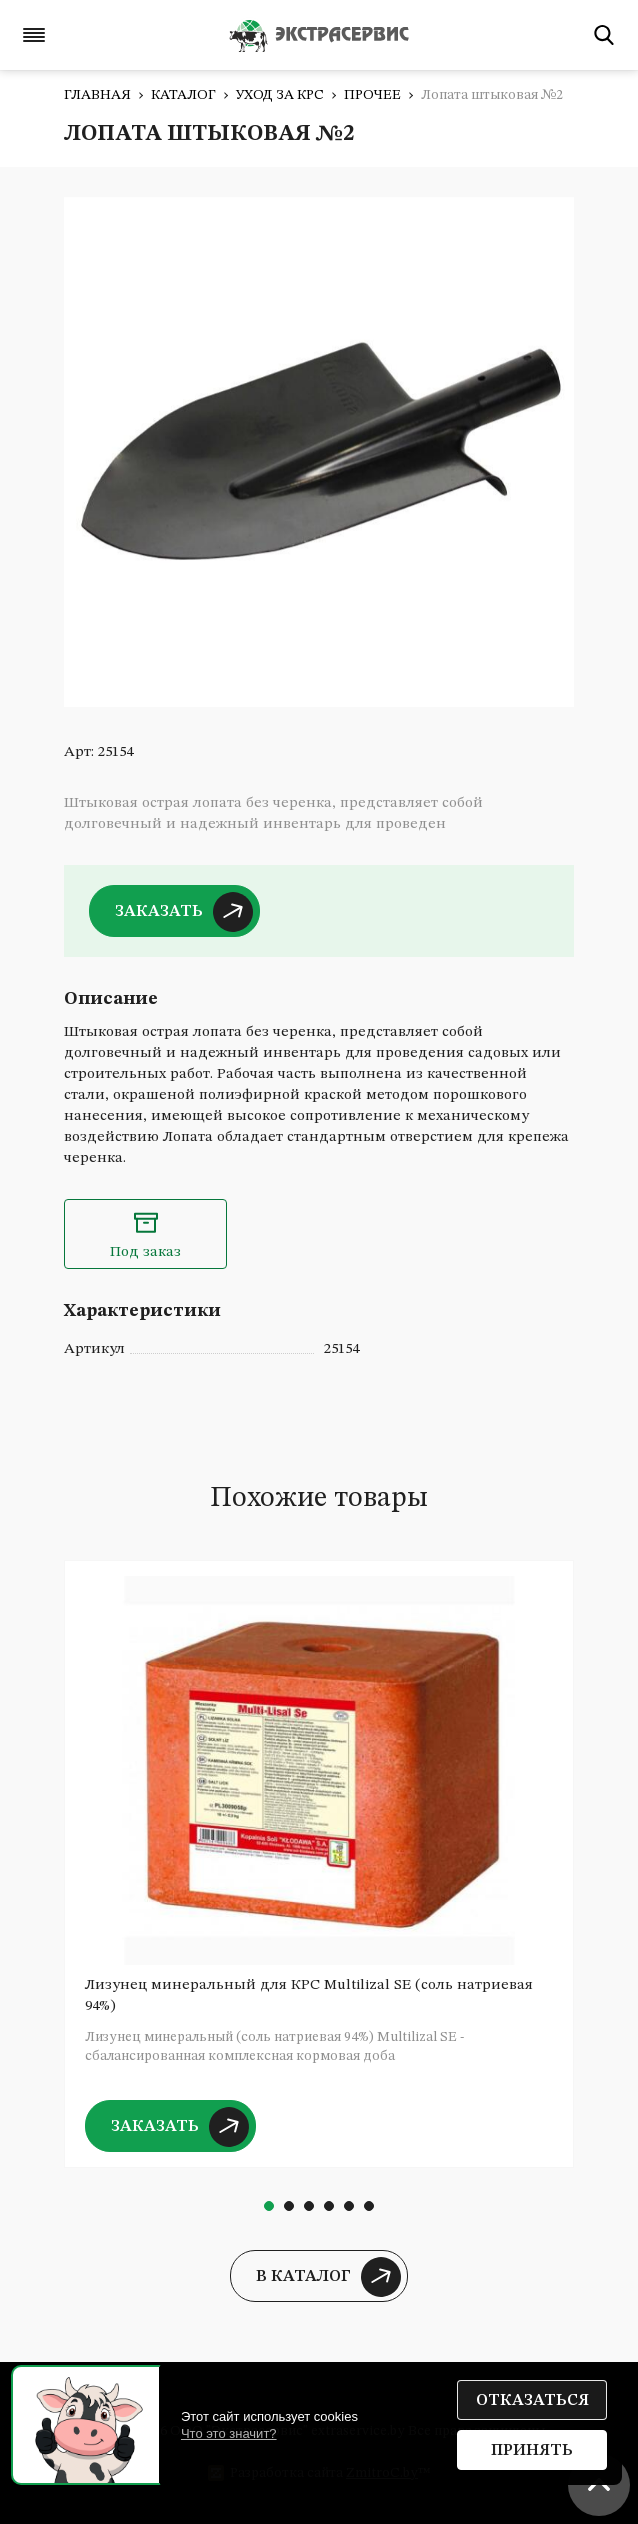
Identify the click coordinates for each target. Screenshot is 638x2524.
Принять (532, 2451)
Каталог (183, 95)
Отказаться (532, 2401)
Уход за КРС (280, 95)
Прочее (372, 95)
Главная (97, 95)
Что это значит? (229, 2433)
